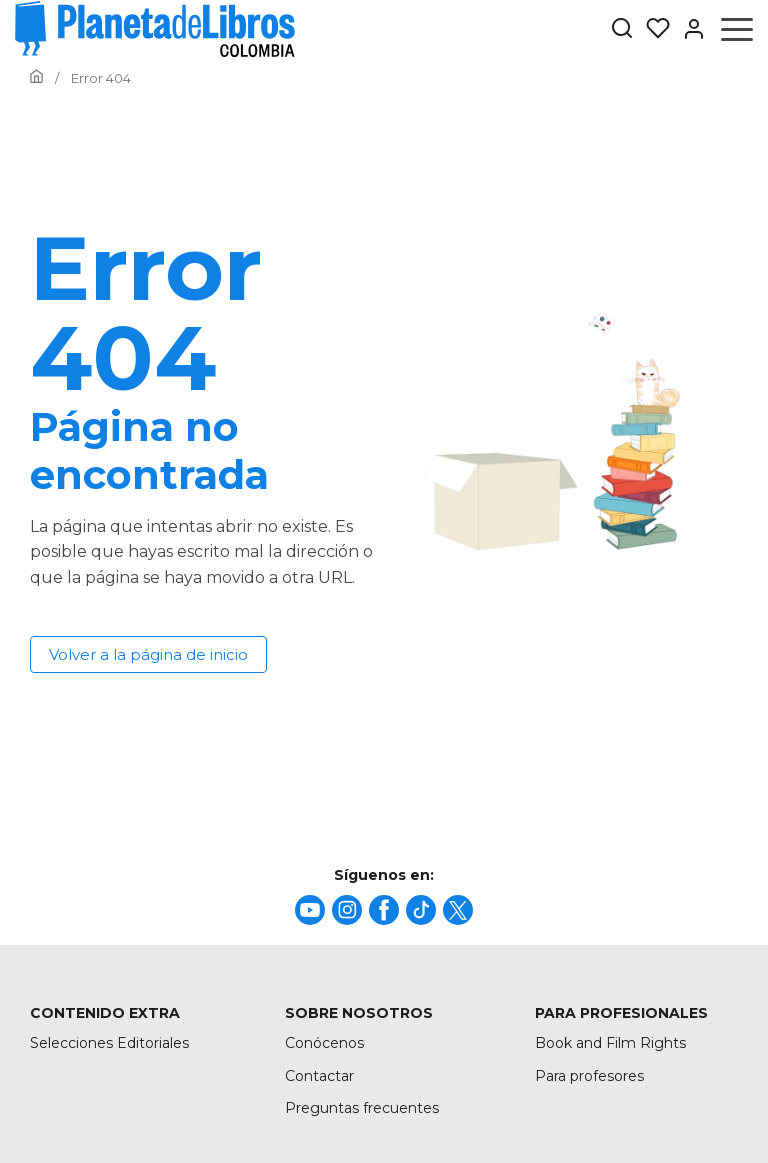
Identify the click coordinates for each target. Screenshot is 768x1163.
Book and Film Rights (610, 1043)
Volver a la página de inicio (148, 654)
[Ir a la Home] (36, 78)
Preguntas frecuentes (362, 1108)
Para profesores (589, 1076)
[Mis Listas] (652, 29)
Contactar (319, 1076)
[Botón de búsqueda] (622, 29)
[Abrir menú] (737, 29)
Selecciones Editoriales (109, 1043)
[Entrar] (688, 29)
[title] (310, 910)
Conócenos (324, 1043)
